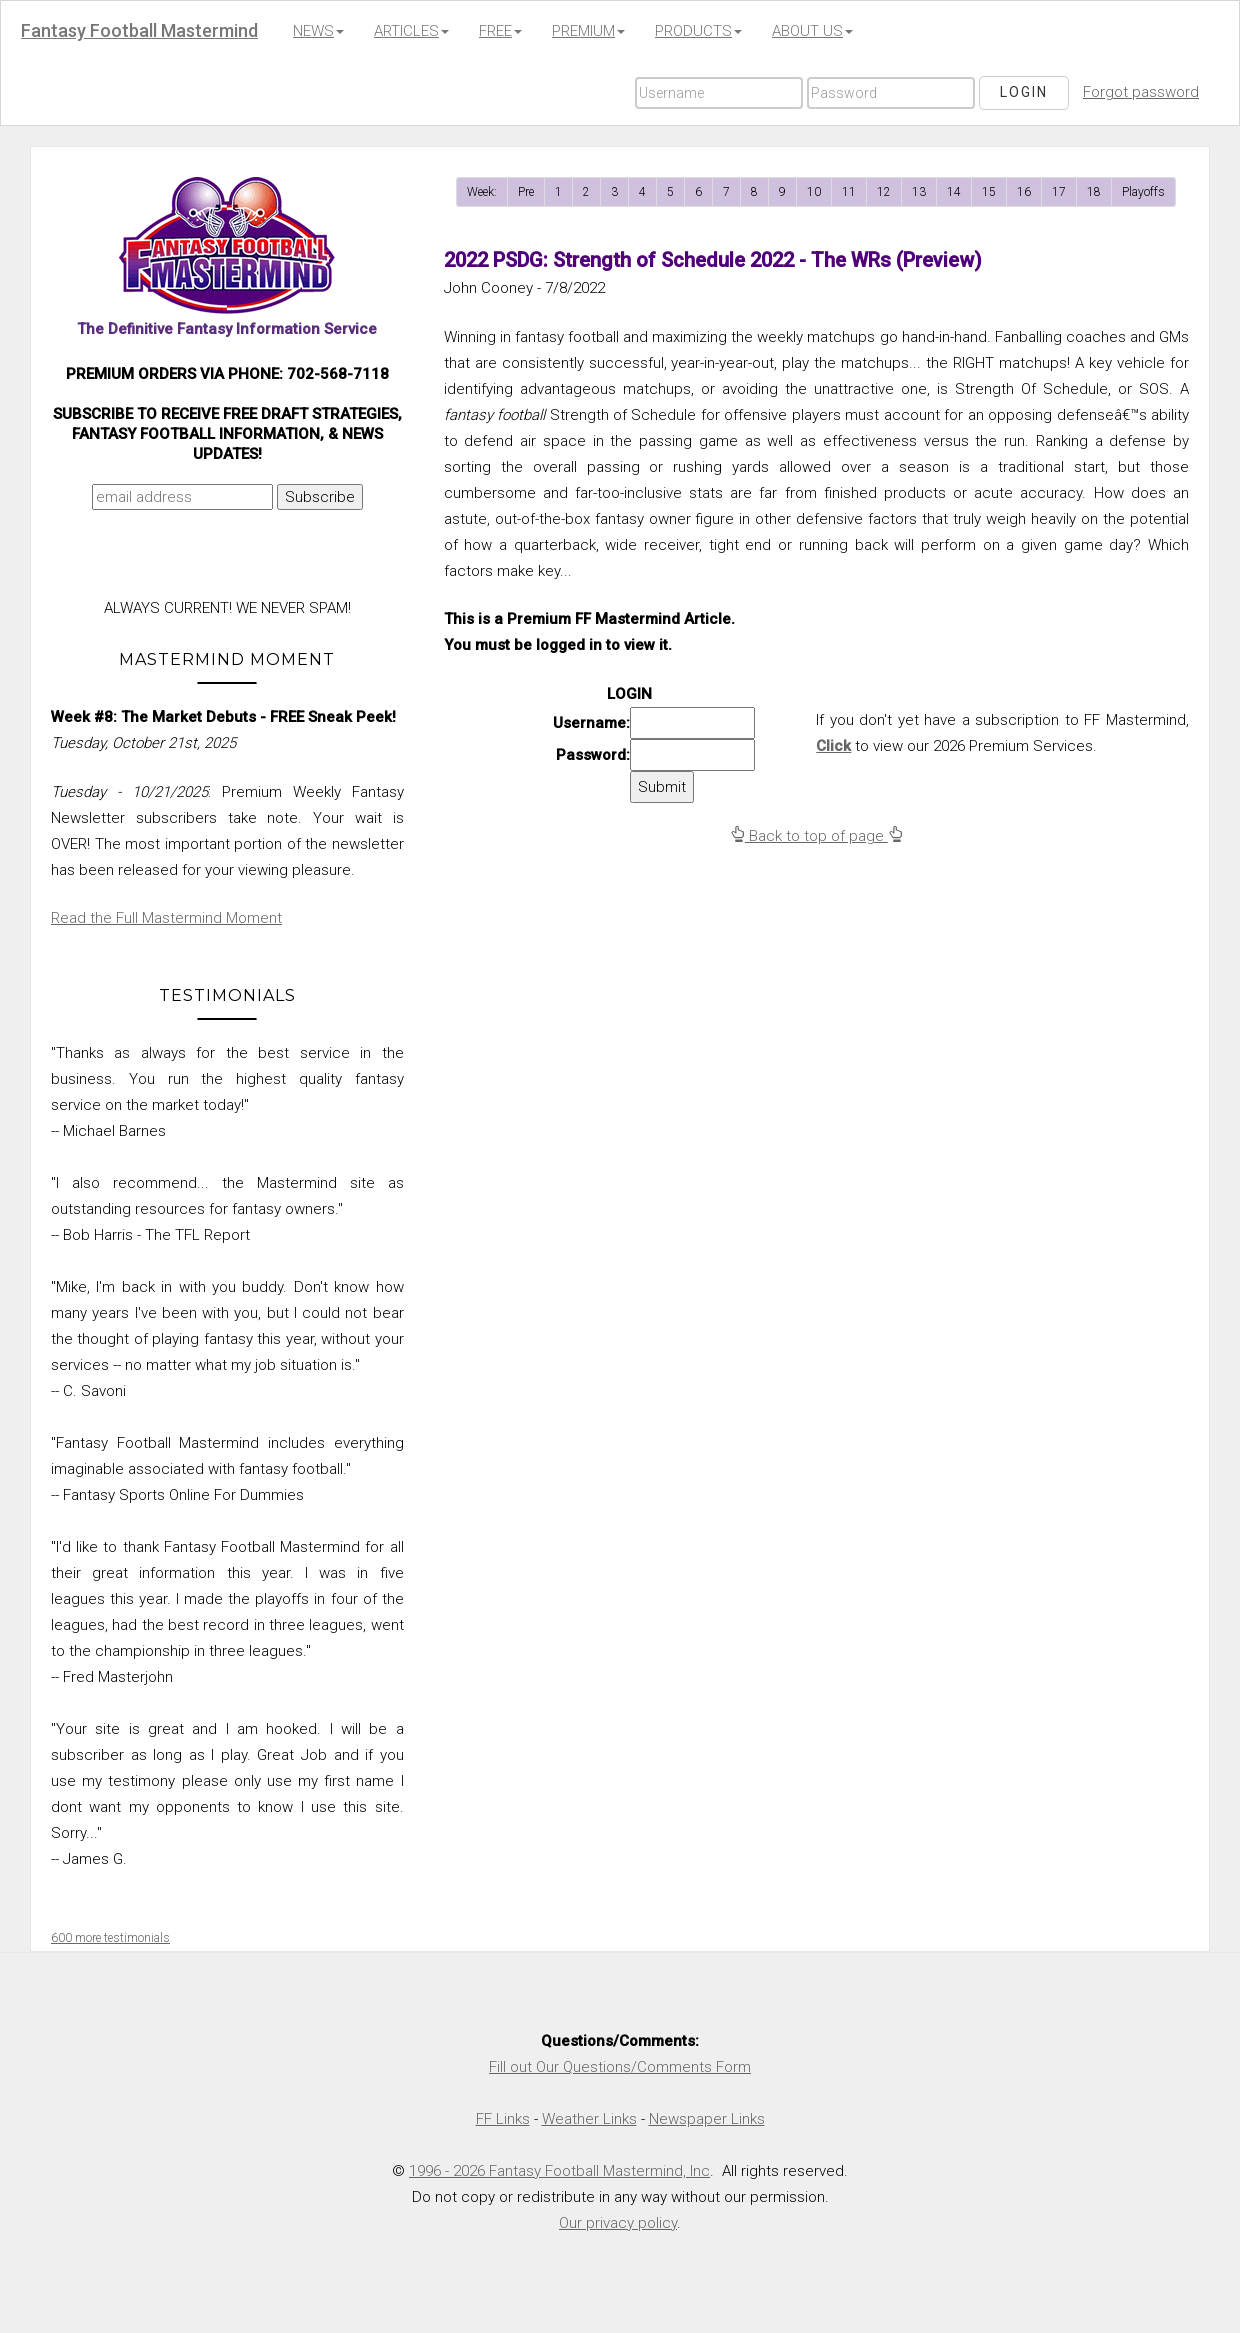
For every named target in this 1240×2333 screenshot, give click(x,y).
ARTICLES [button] (411, 31)
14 (954, 192)
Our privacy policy (618, 2223)
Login (1024, 92)
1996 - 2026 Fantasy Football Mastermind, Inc (559, 2171)
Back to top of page (816, 836)
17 (1059, 192)
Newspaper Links (707, 2119)
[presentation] (223, 559)
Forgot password (1141, 92)
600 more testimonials (110, 1938)
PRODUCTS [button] (698, 31)
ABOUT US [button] (812, 31)
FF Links (503, 2119)
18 (1094, 192)
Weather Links (589, 2119)
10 (814, 192)
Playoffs (1143, 192)
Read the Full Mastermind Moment (166, 918)
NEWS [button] (318, 31)
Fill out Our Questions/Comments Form (620, 2067)
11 (849, 192)
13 (919, 192)
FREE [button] (500, 31)
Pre (526, 192)
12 (884, 192)
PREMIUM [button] (588, 31)
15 (989, 192)
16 (1024, 192)
